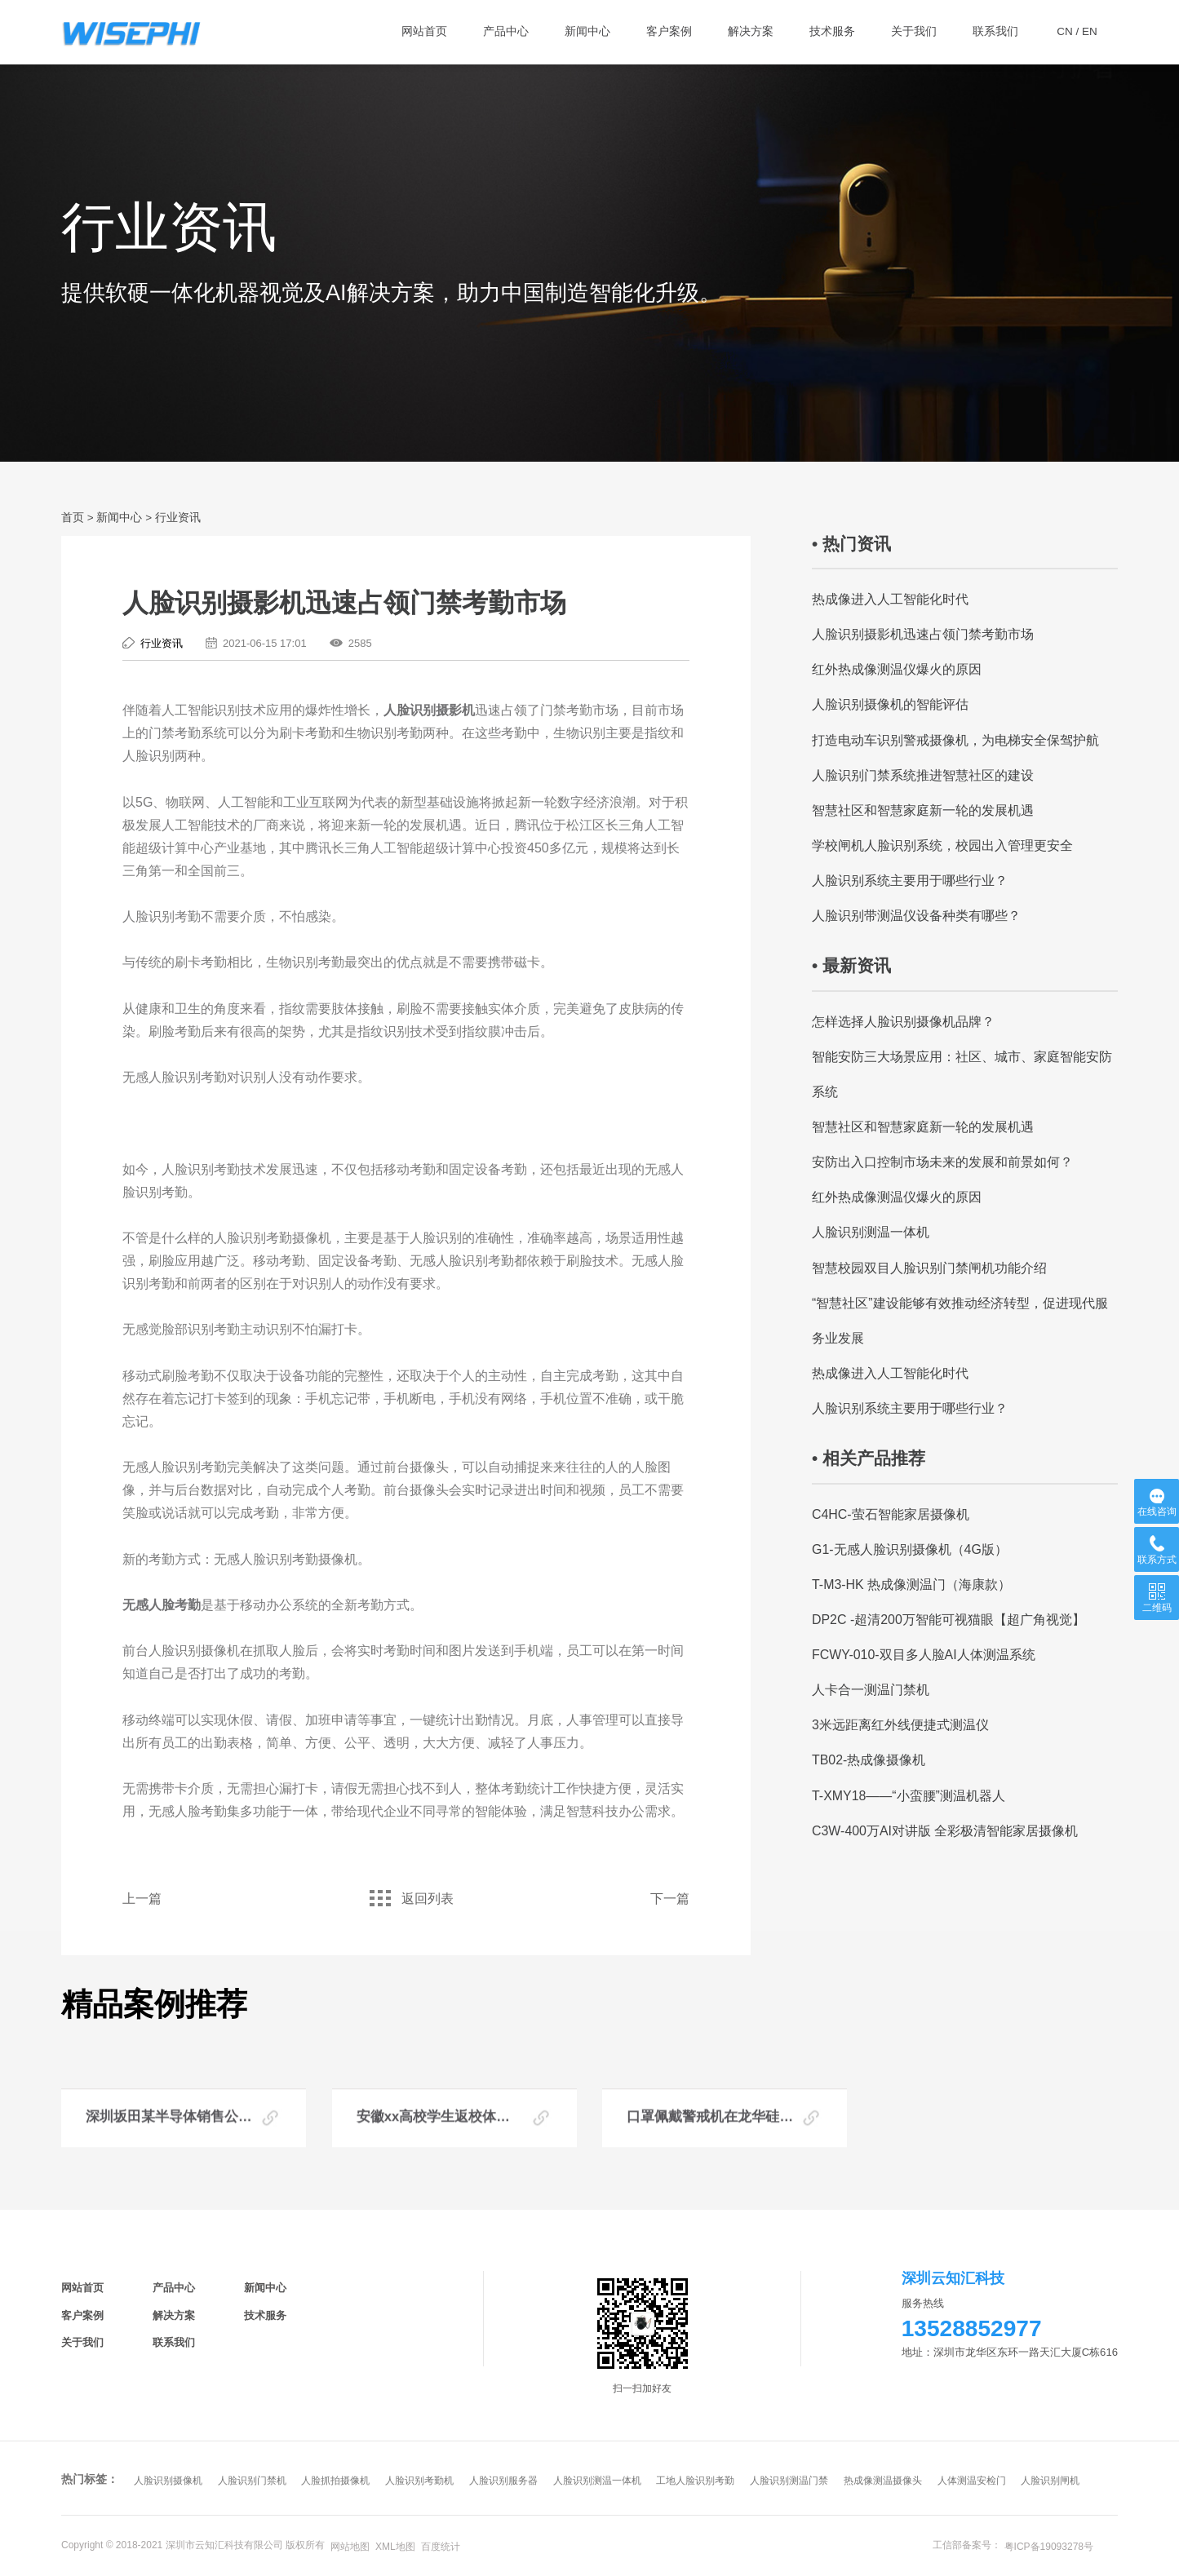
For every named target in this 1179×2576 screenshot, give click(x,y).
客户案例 (82, 2315)
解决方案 (174, 2315)
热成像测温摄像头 (883, 2480)
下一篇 (669, 1898)
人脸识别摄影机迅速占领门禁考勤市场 (923, 634)
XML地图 (395, 2547)
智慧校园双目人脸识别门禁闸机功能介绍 (929, 1268)
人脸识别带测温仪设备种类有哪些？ (916, 916)
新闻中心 (119, 517)
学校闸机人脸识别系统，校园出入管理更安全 (942, 845)
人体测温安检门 (971, 2480)
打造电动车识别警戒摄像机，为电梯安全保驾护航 (955, 740)
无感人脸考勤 (161, 1605)
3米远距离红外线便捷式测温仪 (900, 1725)
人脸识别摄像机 (168, 2480)
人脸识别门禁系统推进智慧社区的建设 (923, 775)
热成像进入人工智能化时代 (890, 599)
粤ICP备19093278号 (1048, 2547)
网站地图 (350, 2547)
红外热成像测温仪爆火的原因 (897, 669)
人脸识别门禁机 (252, 2480)
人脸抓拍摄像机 (335, 2480)
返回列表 (405, 1898)
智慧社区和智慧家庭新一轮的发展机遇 (923, 810)
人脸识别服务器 (503, 2480)
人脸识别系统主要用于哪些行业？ (910, 880)
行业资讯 (178, 517)
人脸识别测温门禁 (789, 2480)
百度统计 (440, 2547)
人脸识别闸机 (1050, 2480)
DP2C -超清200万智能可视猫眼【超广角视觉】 (948, 1620)
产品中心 (174, 2288)
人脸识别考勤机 (419, 2480)
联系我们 (174, 2342)
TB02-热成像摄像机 (868, 1760)
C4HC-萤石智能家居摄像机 (890, 1514)
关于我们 (82, 2342)
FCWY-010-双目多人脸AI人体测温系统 (923, 1655)
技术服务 (265, 2315)
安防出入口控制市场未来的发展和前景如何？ (942, 1162)
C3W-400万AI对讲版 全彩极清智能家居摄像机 (945, 1831)
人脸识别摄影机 (429, 710)
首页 (72, 517)
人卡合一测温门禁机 (870, 1690)
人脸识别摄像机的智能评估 (890, 704)
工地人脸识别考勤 (695, 2480)
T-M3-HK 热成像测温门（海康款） (911, 1584)
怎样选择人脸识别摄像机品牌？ (903, 1022)
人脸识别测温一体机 (870, 1232)
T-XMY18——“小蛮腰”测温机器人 (908, 1796)
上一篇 (142, 1898)
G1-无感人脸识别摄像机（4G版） (910, 1549)
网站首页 (82, 2288)
